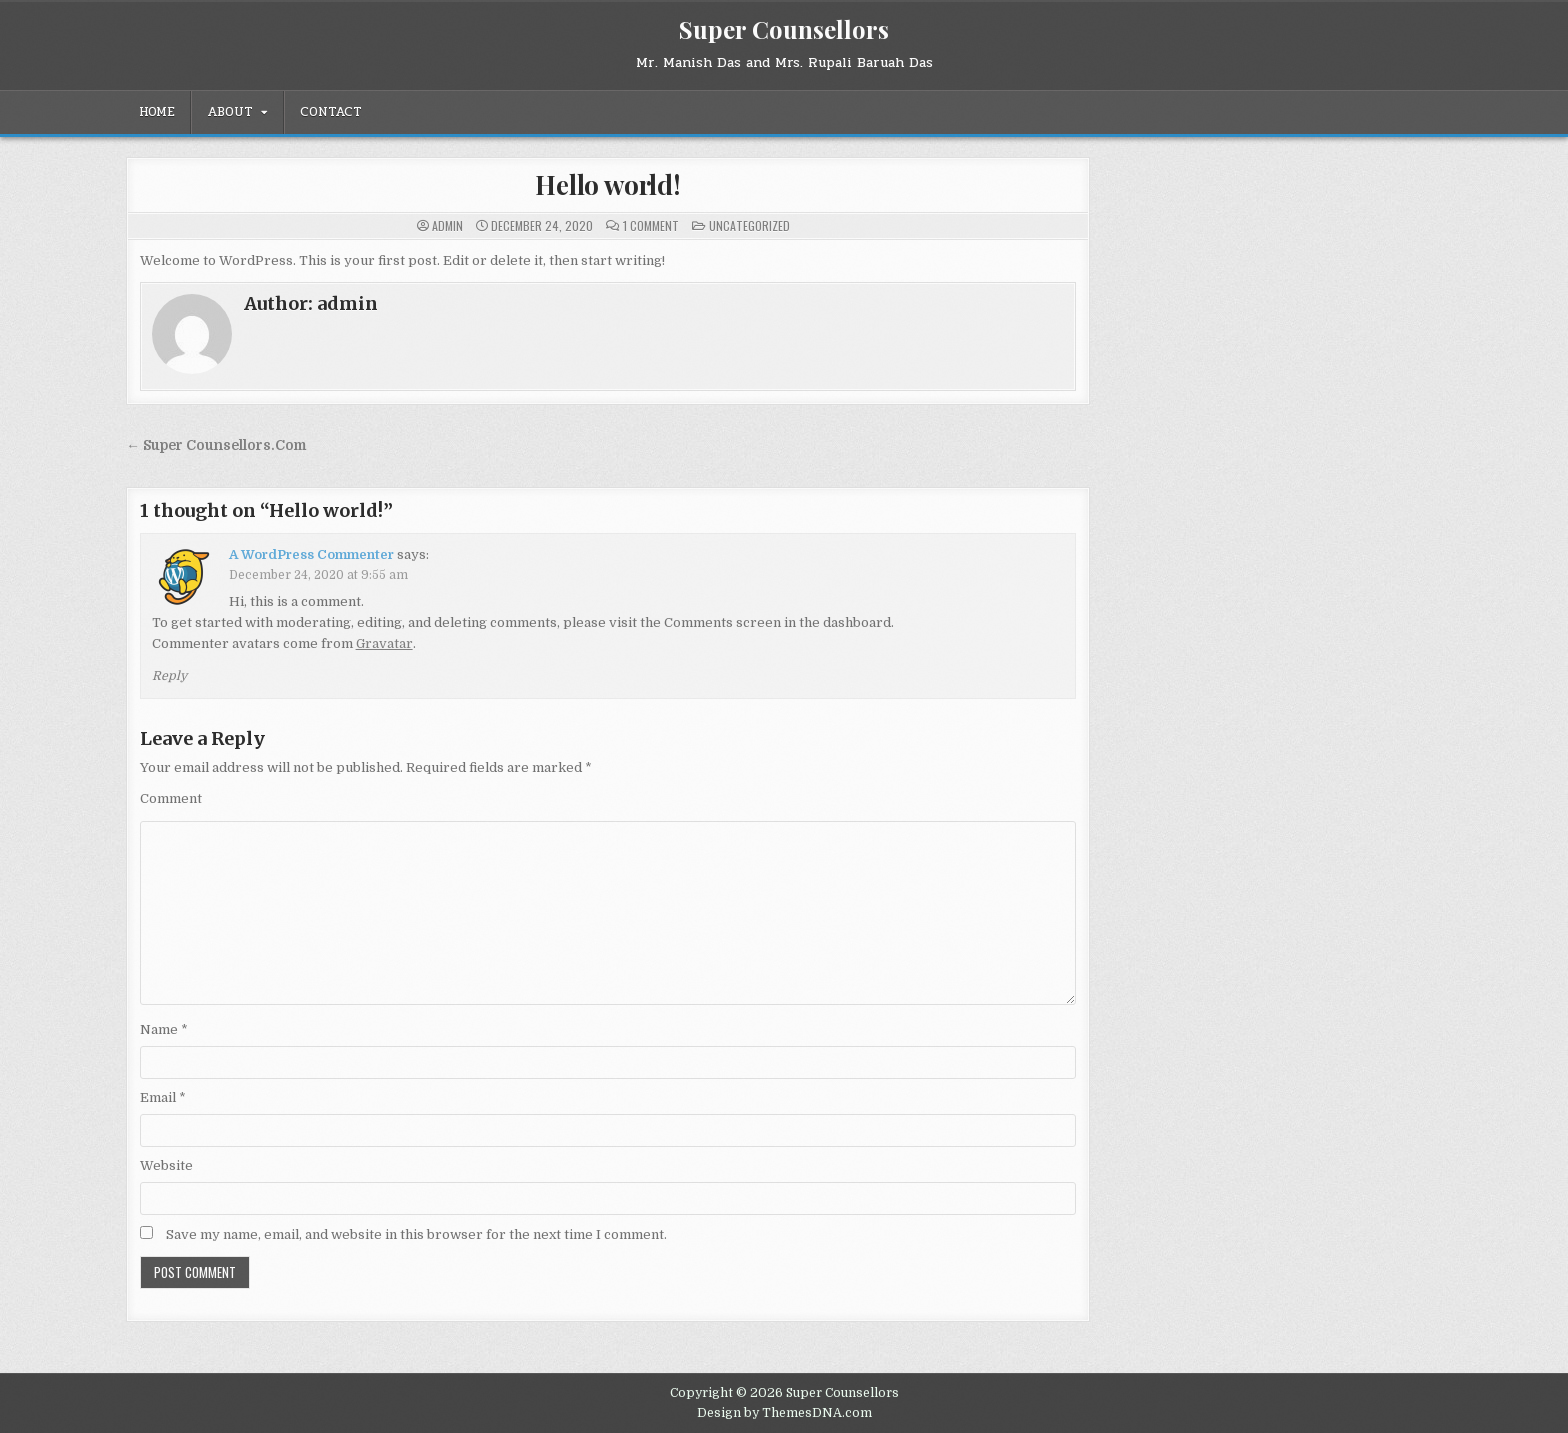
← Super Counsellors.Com (216, 445)
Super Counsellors (784, 29)
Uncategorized (749, 225)
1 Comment (651, 226)
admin (447, 226)
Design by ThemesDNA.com (784, 1413)
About (230, 112)
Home (157, 112)
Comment (171, 798)
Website (166, 1165)
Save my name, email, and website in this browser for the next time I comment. (416, 1234)
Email (163, 1097)
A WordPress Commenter (311, 554)
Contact (331, 112)
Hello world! (608, 184)
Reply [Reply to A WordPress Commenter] (169, 676)
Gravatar (384, 643)
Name (164, 1029)
